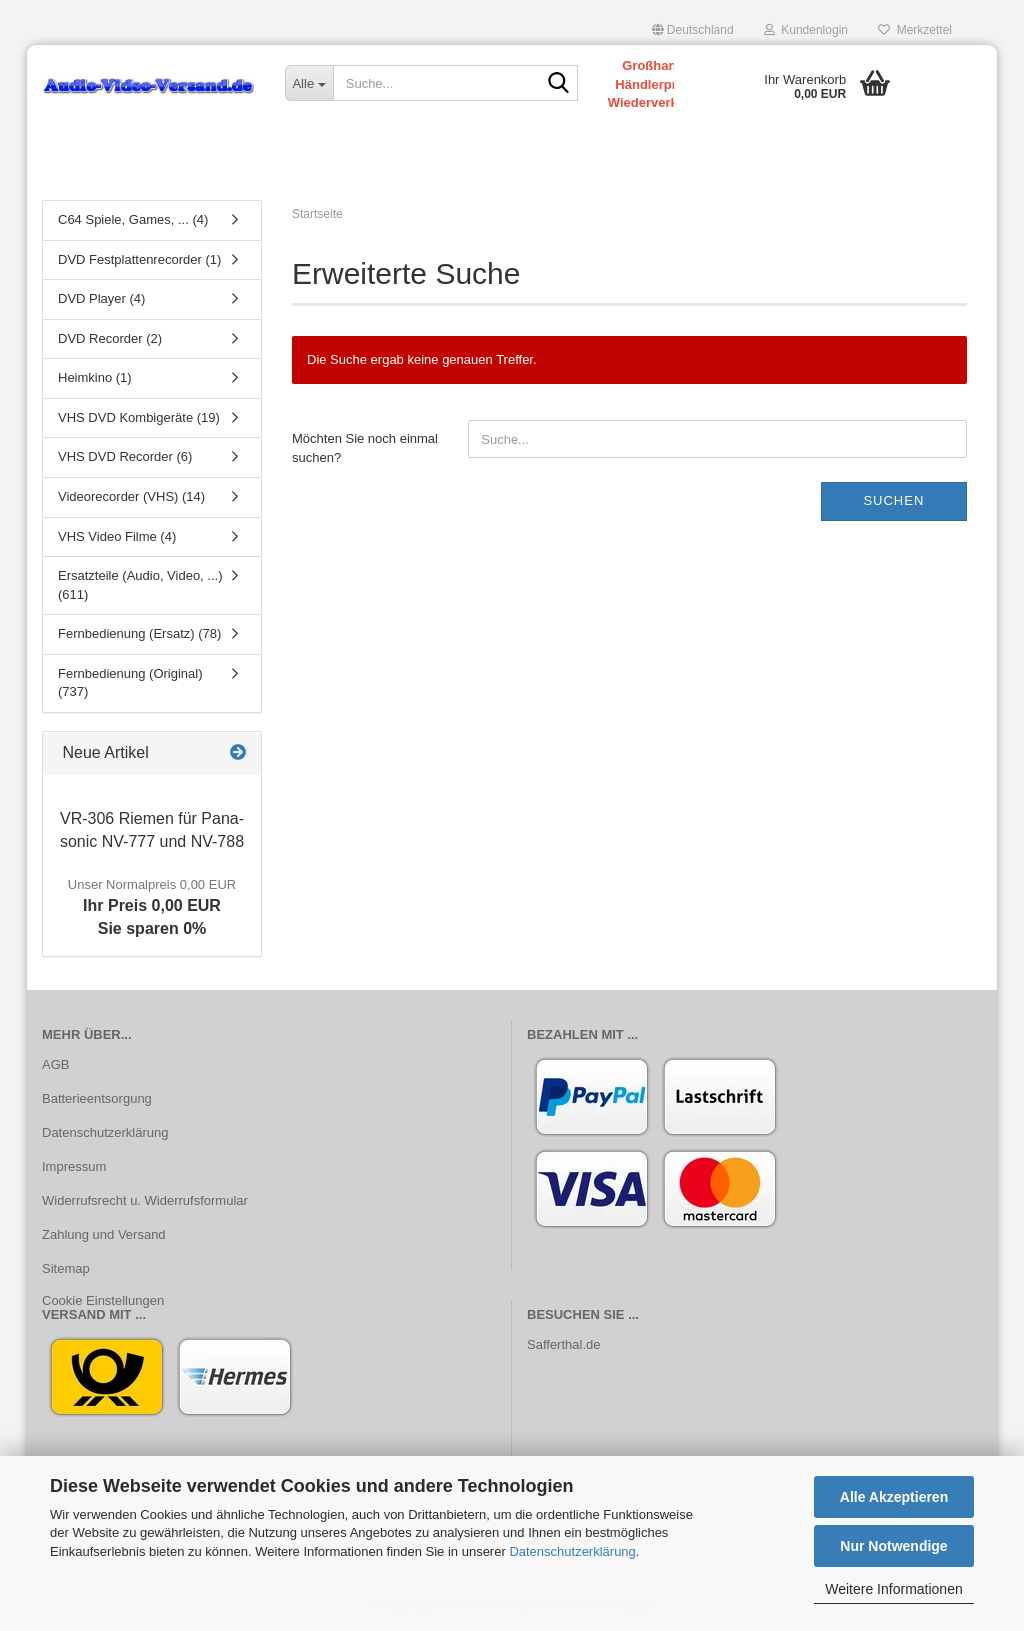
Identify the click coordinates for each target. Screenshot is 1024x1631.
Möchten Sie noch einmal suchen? (365, 448)
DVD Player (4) (101, 298)
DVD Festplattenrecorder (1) (139, 259)
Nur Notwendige (893, 1546)
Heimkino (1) (95, 377)
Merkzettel (915, 30)
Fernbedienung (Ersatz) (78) (139, 633)
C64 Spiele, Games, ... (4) (133, 219)
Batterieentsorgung (97, 1098)
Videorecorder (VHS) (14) (131, 496)
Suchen (893, 500)
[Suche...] (309, 83)
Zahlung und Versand (104, 1234)
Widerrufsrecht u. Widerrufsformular (145, 1200)
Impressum (74, 1166)
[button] (693, 30)
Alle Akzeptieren (894, 1497)
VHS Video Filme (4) (117, 536)
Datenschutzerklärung (572, 1551)
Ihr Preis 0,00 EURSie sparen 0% (152, 907)
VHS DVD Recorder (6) (125, 456)
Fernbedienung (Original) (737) (130, 683)
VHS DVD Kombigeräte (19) (139, 417)
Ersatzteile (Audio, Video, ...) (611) (140, 585)
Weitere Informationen (893, 1589)
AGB (55, 1064)
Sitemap (66, 1268)
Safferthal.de (563, 1344)
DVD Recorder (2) (110, 338)
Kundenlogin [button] (806, 30)
